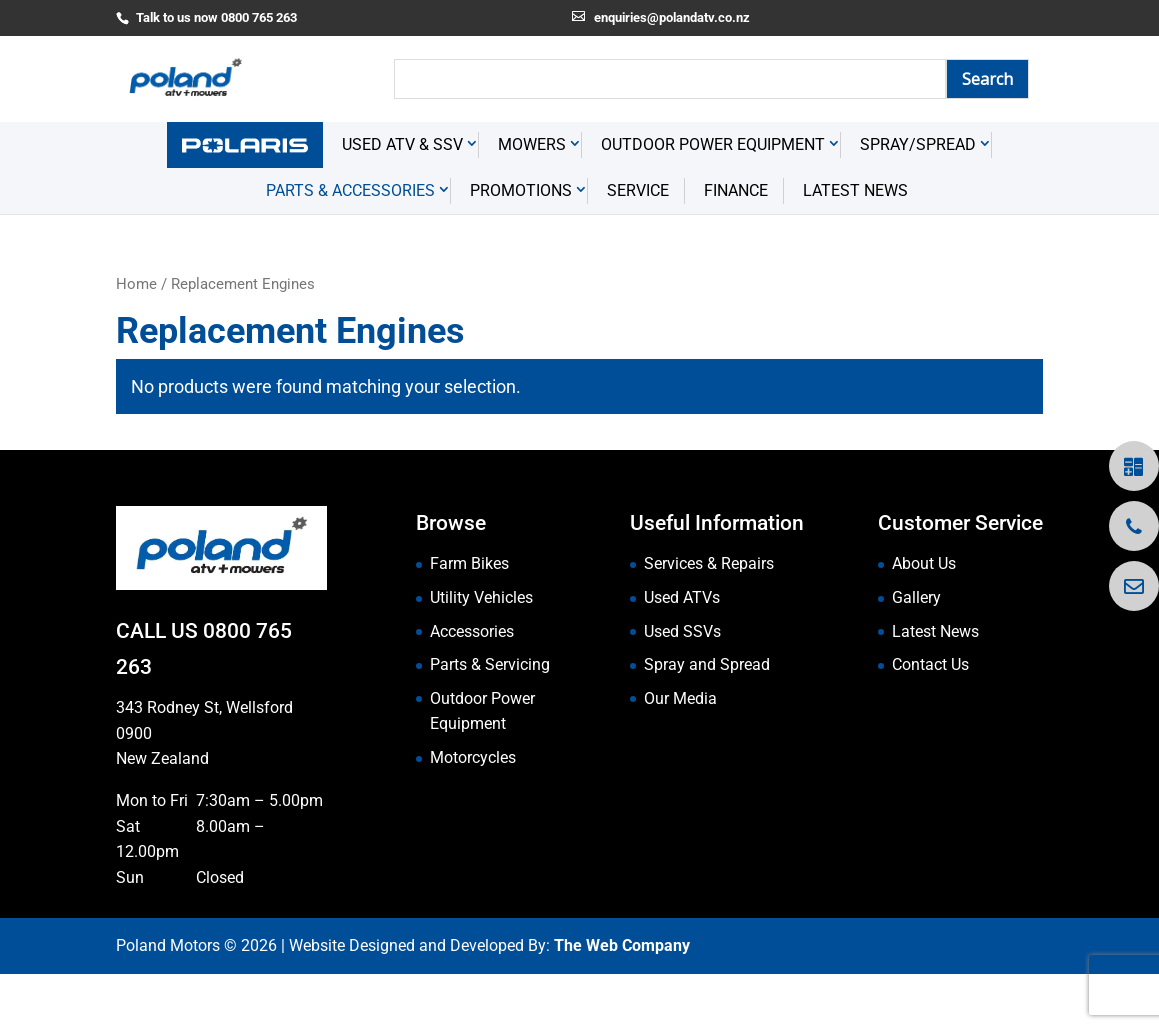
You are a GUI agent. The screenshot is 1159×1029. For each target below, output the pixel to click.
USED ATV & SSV (402, 200)
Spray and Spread (707, 720)
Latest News (855, 246)
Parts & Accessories (350, 246)
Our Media (680, 753)
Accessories (472, 686)
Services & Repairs (709, 619)
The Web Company (622, 1001)
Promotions (521, 246)
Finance (736, 246)
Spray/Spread (918, 200)
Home (136, 340)
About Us (924, 619)
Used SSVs (682, 686)
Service (638, 246)
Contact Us (930, 720)
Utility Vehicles (481, 653)
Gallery (916, 653)
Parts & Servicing (490, 720)
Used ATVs (682, 653)
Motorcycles (473, 813)
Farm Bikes (469, 619)
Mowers (532, 200)
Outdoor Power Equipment (713, 200)
